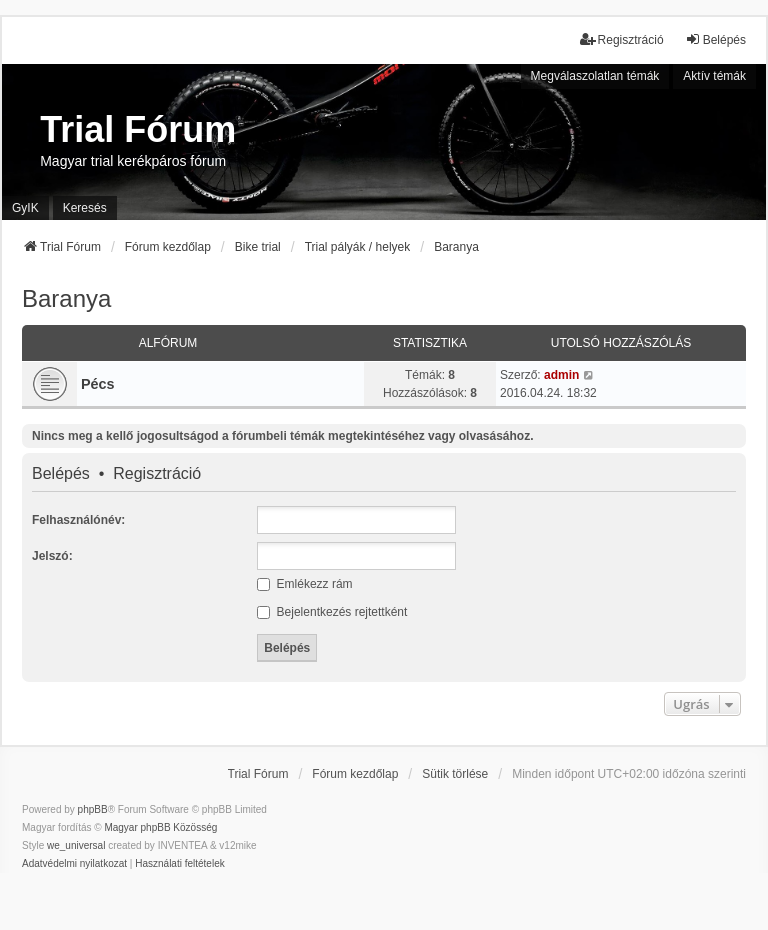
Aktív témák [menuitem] (714, 76)
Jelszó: (52, 556)
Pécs (98, 384)
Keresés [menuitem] (85, 208)
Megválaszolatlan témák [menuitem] (595, 76)
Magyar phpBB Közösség (160, 827)
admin (561, 375)
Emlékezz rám (304, 584)
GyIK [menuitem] (25, 208)
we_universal (76, 845)
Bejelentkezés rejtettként (332, 612)
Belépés (61, 474)
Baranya (66, 298)
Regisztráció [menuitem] (622, 39)
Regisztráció (157, 474)
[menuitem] (74, 864)
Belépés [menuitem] (715, 39)
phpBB (93, 809)
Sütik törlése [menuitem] (455, 774)
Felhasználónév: (78, 520)
